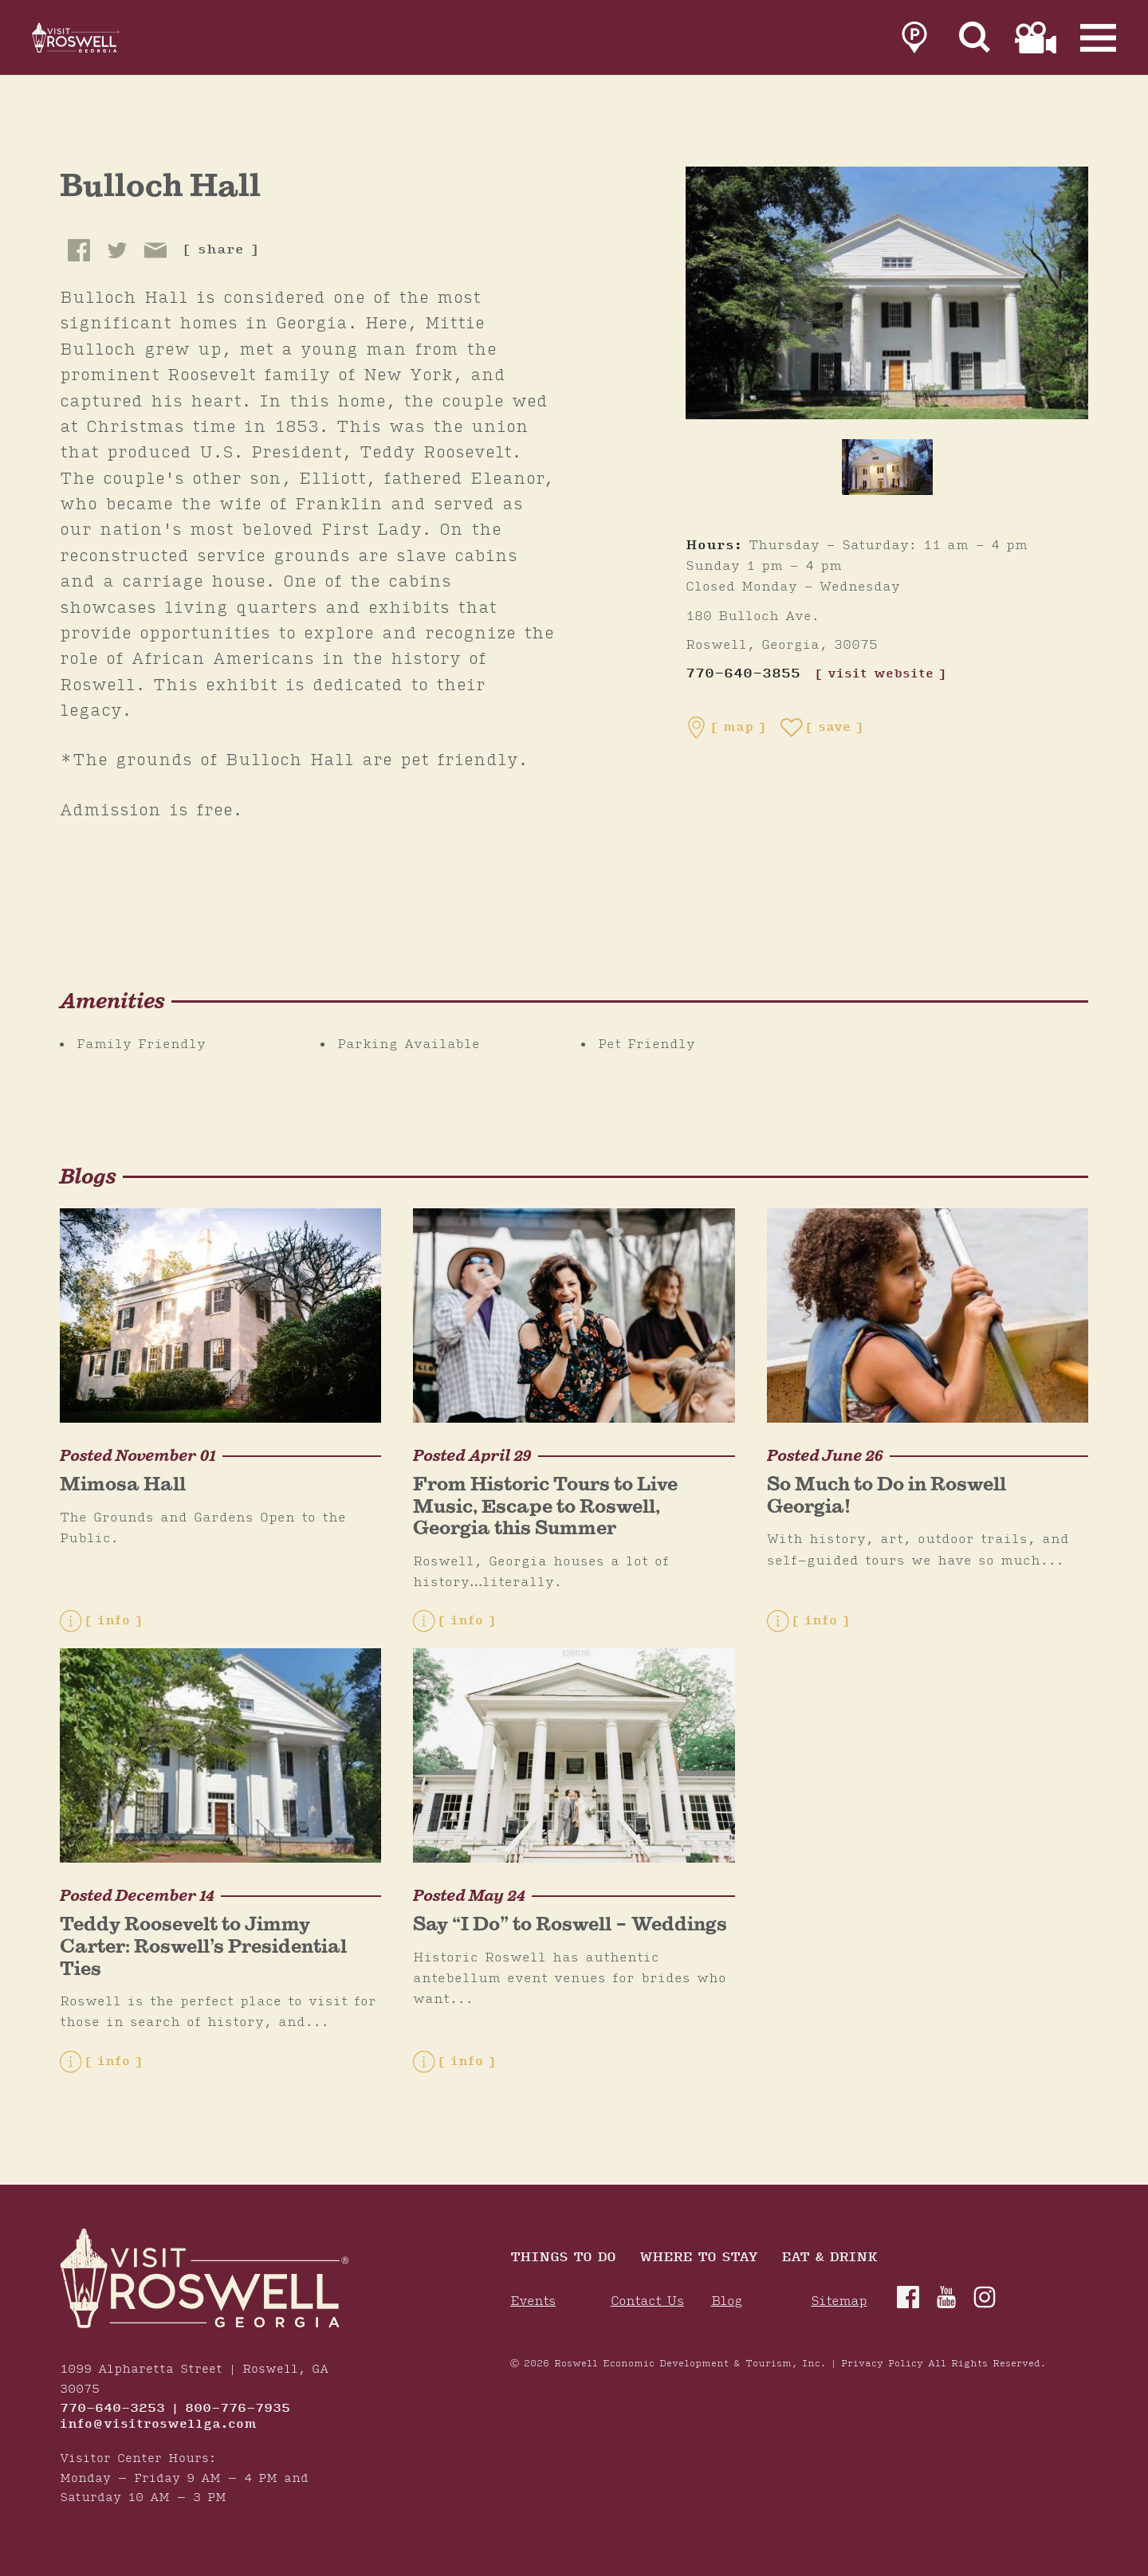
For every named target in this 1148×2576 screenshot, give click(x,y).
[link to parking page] (914, 41)
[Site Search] (975, 41)
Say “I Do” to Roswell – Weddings (570, 1923)
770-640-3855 (743, 674)
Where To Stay (698, 2258)
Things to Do (562, 2258)
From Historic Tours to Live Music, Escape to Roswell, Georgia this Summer (545, 1505)
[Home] (95, 41)
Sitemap (839, 2301)
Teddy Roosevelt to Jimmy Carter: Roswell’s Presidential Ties (203, 1945)
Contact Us (647, 2301)
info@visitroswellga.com (158, 2424)
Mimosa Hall (123, 1483)
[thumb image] (887, 467)
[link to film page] (1035, 41)
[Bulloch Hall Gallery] (887, 292)
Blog (726, 2301)
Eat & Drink (829, 2258)
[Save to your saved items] (821, 728)
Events (533, 2301)
